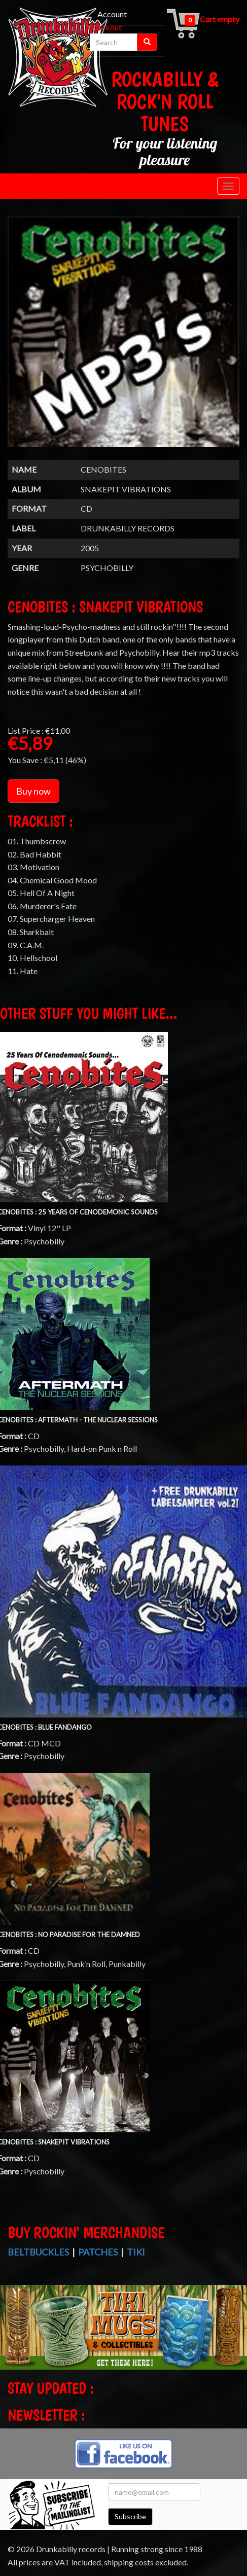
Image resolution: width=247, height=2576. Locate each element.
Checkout (105, 27)
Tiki (136, 2252)
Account (112, 14)
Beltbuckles (38, 2252)
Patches (98, 2252)
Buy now (33, 791)
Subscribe (130, 2516)
